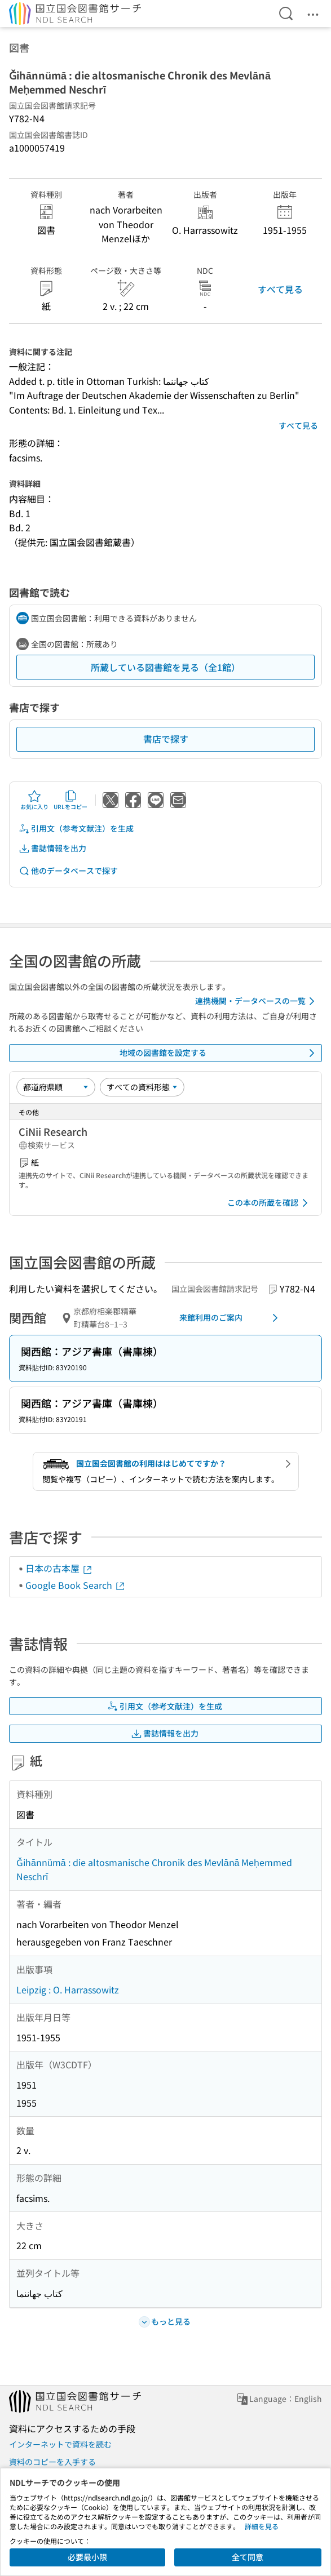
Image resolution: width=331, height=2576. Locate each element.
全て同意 (247, 2556)
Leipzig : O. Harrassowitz (67, 1989)
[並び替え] (55, 1087)
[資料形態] (142, 1087)
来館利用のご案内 (231, 1318)
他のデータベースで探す (68, 871)
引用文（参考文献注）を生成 (76, 828)
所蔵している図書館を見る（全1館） (165, 667)
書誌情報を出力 (52, 848)
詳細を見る (262, 2526)
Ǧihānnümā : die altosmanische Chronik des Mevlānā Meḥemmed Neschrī (154, 1869)
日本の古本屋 (59, 1568)
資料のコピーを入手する (52, 2461)
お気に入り (34, 800)
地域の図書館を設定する (219, 1053)
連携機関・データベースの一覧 (257, 1001)
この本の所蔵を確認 (269, 1203)
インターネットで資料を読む (60, 2444)
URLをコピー (70, 800)
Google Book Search (75, 1585)
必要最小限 (87, 2556)
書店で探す (165, 738)
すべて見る (280, 289)
